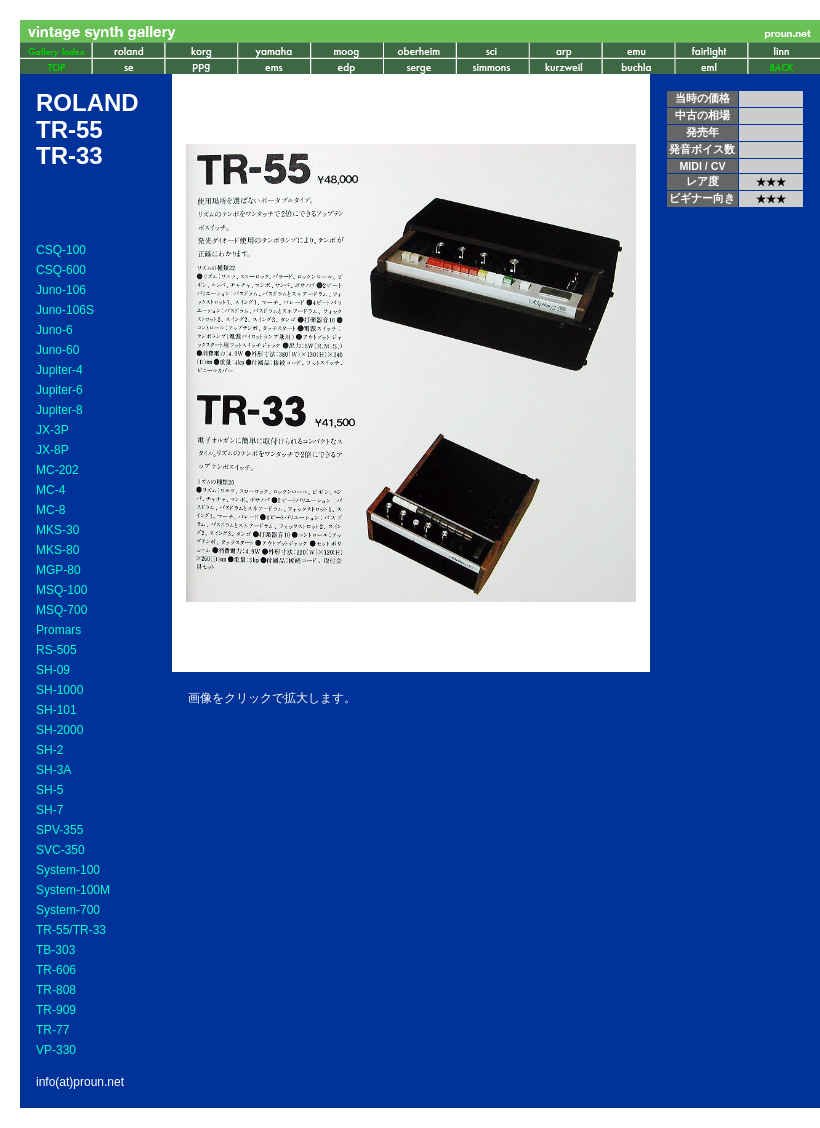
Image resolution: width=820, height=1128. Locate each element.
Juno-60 (57, 350)
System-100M (73, 890)
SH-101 (56, 710)
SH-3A (53, 770)
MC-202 (57, 470)
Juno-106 (61, 290)
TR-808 (56, 990)
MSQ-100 (61, 590)
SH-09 (53, 670)
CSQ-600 (61, 270)
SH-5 (49, 790)
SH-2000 (59, 730)
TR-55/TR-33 (71, 930)
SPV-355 (59, 830)
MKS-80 (57, 550)
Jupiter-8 (59, 410)
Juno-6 (54, 330)
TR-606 (56, 970)
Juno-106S (65, 310)
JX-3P (52, 430)
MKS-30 (57, 530)
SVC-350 (60, 850)
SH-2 (49, 750)
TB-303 (55, 950)
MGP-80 (58, 570)
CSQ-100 (61, 250)
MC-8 (50, 510)
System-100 (68, 870)
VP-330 (56, 1050)
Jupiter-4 (59, 370)
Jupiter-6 (59, 390)
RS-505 (56, 650)
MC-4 (50, 490)
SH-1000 (59, 690)
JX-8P (52, 450)
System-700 (68, 910)
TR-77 (52, 1030)
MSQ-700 (61, 610)
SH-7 (49, 810)
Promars (58, 630)
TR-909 (56, 1010)
